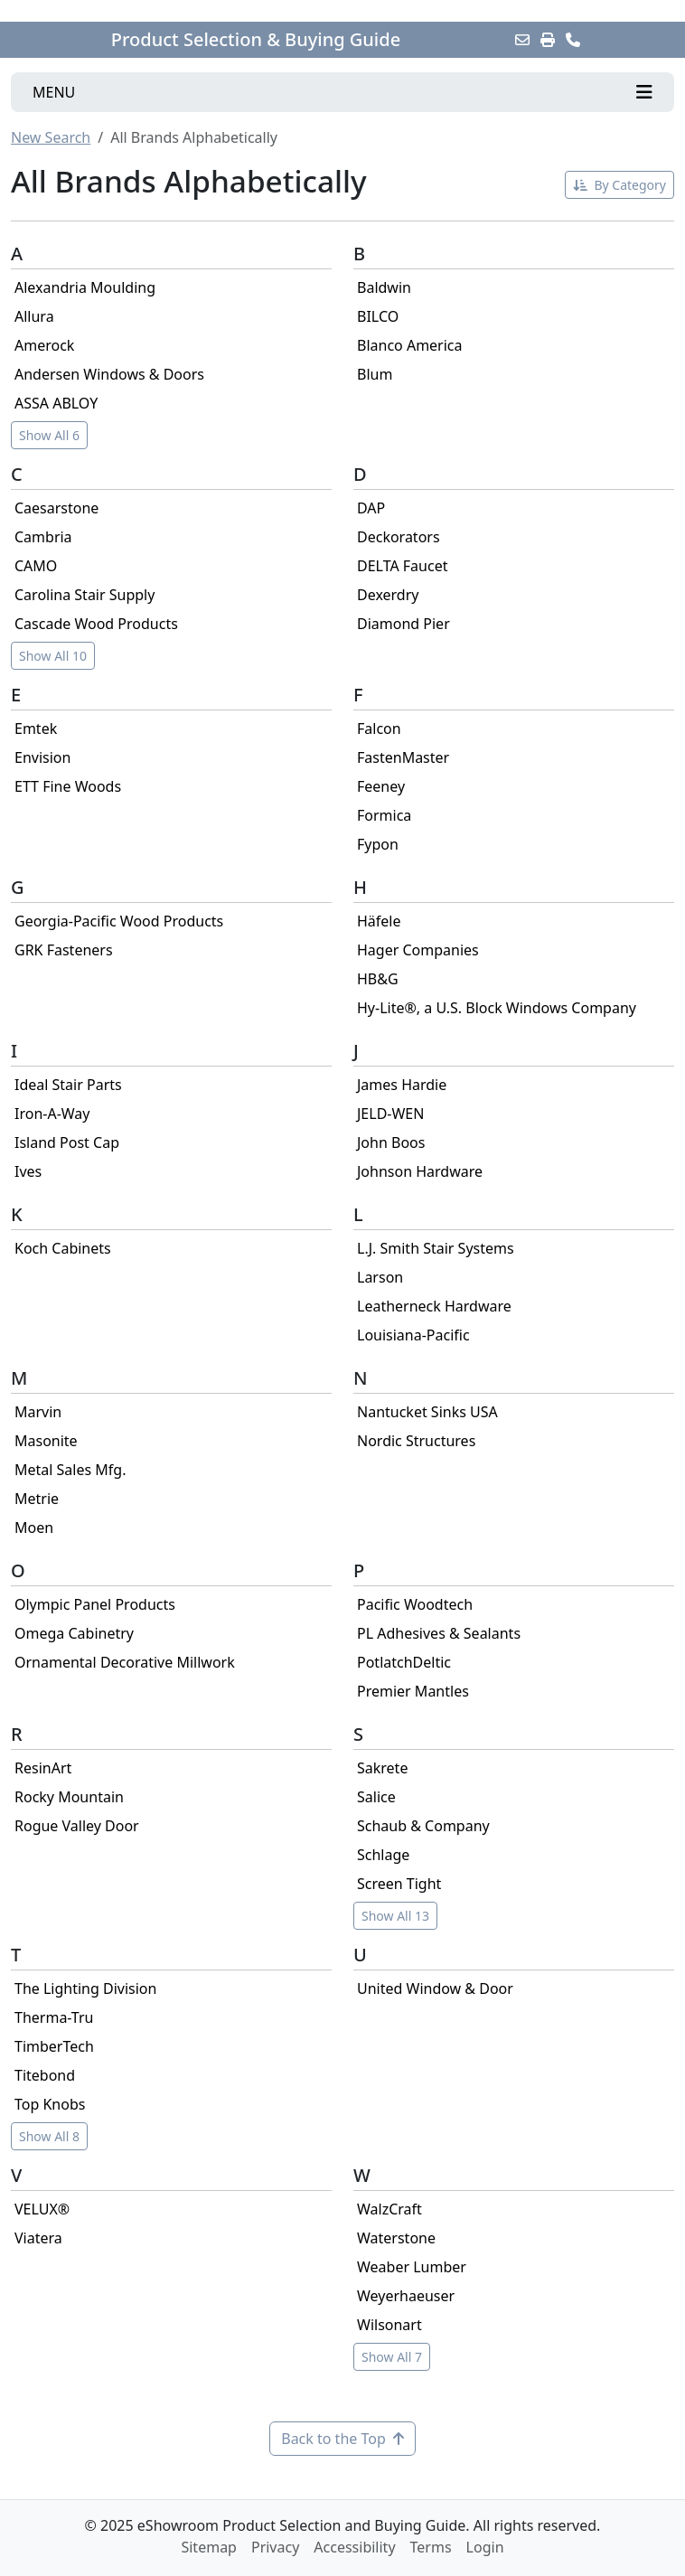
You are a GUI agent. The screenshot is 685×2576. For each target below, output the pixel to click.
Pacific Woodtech (415, 1604)
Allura (34, 316)
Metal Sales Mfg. (70, 1470)
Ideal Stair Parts (68, 1085)
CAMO (35, 566)
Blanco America (410, 345)
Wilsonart (389, 2325)
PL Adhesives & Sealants (439, 1633)
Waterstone (396, 2238)
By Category (619, 184)
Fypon (378, 844)
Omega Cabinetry (74, 1633)
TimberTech (54, 2046)
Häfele (379, 921)
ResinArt (42, 1768)
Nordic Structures (416, 1441)
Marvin (37, 1412)
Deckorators (398, 537)
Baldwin (384, 287)
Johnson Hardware (420, 1171)
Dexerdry (387, 595)
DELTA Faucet (402, 566)
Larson (380, 1277)
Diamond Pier (403, 624)
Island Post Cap (66, 1142)
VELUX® (42, 2209)
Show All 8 (49, 2136)
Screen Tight (399, 1884)
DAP (371, 508)
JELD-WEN (390, 1113)
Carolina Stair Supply (84, 595)
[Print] (547, 40)
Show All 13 (395, 1915)
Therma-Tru (53, 2017)
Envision (42, 757)
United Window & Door (435, 1988)
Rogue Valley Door (76, 1826)
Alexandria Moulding (84, 287)
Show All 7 (391, 2356)
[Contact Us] (573, 40)
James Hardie (401, 1085)
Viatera (38, 2238)
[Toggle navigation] (342, 92)
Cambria (43, 537)
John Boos (391, 1142)
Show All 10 (53, 655)
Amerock (44, 345)
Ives (28, 1171)
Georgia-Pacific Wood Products (118, 921)
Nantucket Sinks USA (427, 1412)
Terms (431, 2547)
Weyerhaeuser (406, 2296)
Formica (384, 815)
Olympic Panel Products (94, 1604)
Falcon (379, 728)
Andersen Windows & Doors (109, 374)
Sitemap (209, 2547)
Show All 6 (49, 435)
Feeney (381, 786)
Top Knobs (49, 2104)
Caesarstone (56, 508)
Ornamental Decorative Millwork (124, 1662)
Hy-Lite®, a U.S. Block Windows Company (496, 1008)
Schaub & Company (423, 1826)
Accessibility (354, 2547)
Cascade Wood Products (96, 624)
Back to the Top (342, 2439)
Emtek (35, 728)
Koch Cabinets (62, 1248)
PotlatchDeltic (404, 1662)
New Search (50, 137)
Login (485, 2547)
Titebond (44, 2075)
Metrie (36, 1499)
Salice (376, 1797)
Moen (33, 1527)
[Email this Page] (522, 40)
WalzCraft (389, 2209)
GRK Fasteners (63, 950)
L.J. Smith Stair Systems (435, 1248)
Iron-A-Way (52, 1113)
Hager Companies (418, 950)
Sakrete (382, 1768)
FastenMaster (403, 757)
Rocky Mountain (69, 1797)
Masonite (46, 1441)
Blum (374, 374)
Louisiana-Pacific (413, 1335)
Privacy (275, 2547)
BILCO (378, 316)
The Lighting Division (85, 1988)
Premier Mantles (413, 1691)
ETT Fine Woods (67, 786)
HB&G (378, 979)
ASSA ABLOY (56, 403)
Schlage (383, 1855)
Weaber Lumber (411, 2267)
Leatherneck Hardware (434, 1306)
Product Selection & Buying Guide (255, 40)
